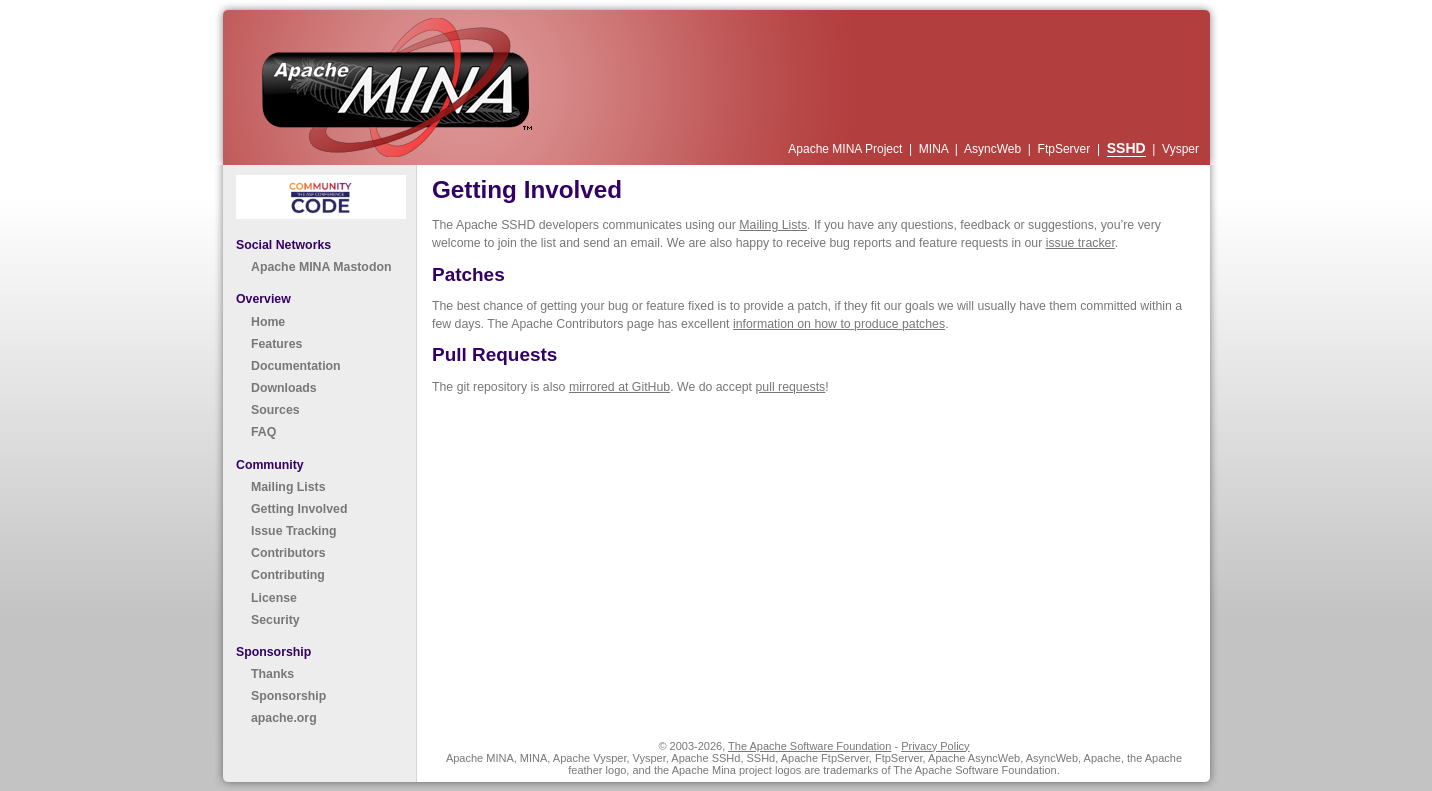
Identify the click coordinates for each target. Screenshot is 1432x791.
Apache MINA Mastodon (321, 267)
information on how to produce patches (839, 324)
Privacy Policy (935, 746)
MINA (935, 149)
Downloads (284, 388)
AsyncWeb (994, 149)
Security (275, 620)
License (274, 598)
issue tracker (1080, 243)
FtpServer (1066, 149)
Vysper (1180, 149)
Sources (275, 410)
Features (276, 344)
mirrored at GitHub (619, 387)
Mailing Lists (288, 487)
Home (268, 322)
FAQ (263, 432)
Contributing (288, 575)
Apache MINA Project (846, 149)
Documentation (296, 366)
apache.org (284, 718)
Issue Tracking (294, 531)
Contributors (288, 553)
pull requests (790, 387)
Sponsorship (288, 696)
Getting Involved (299, 509)
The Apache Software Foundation (809, 746)
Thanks (272, 674)
